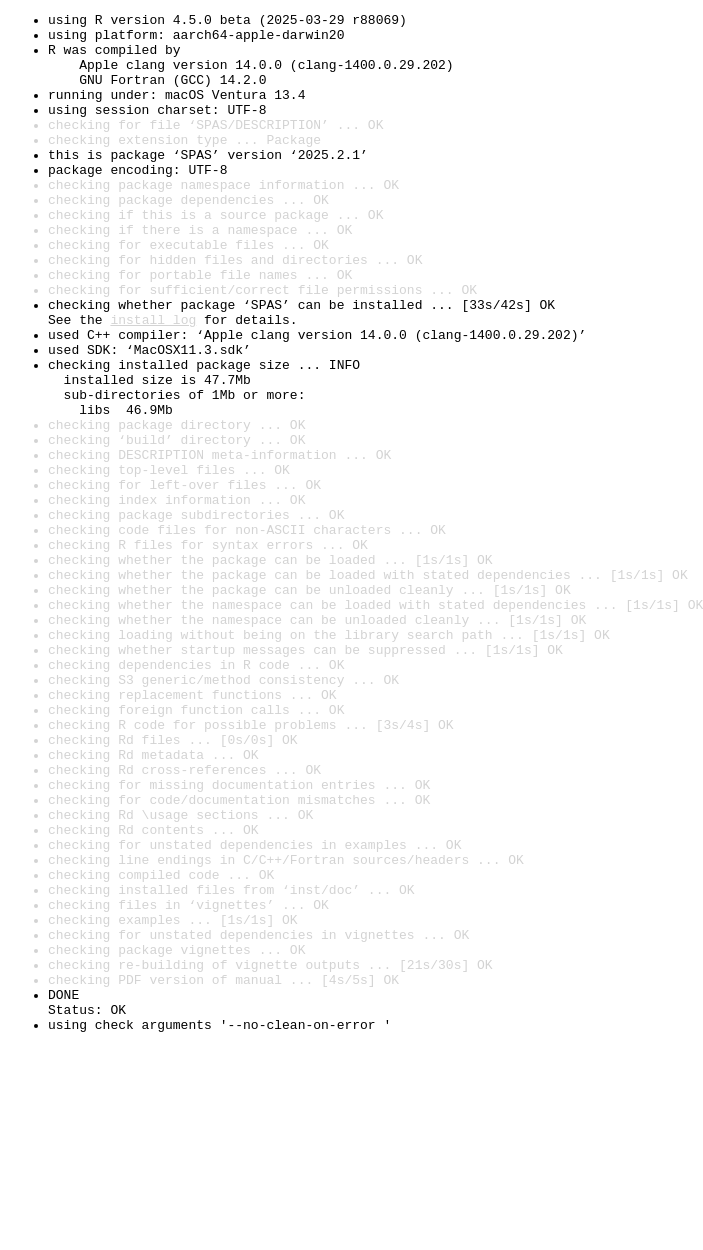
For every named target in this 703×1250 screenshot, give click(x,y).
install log (153, 382)
